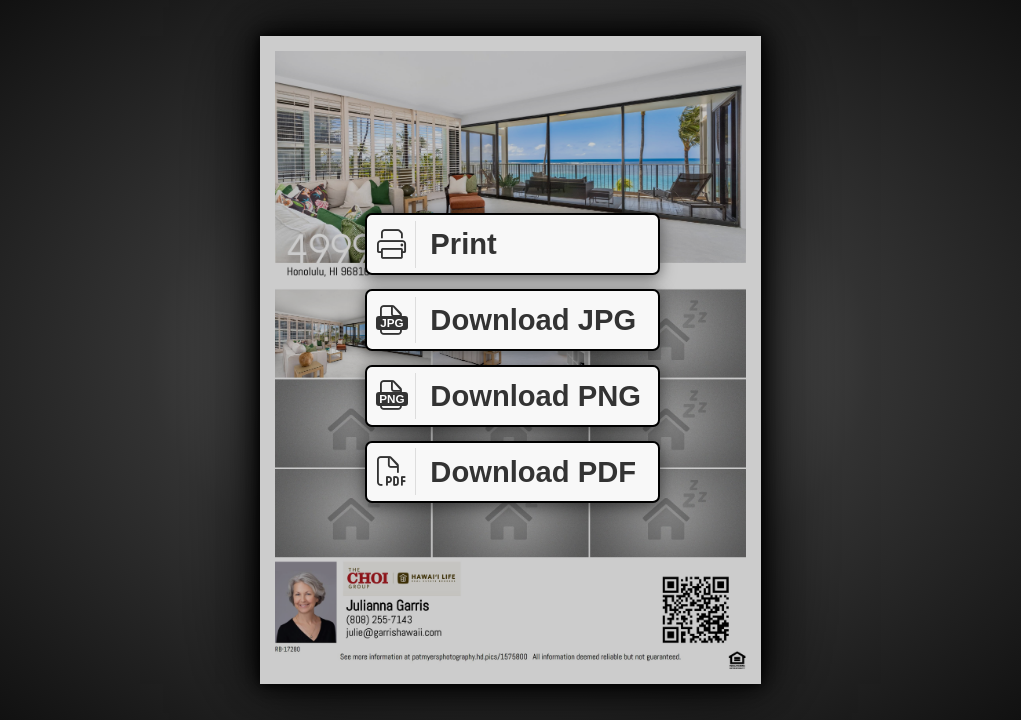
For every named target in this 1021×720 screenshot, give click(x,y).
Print (432, 244)
